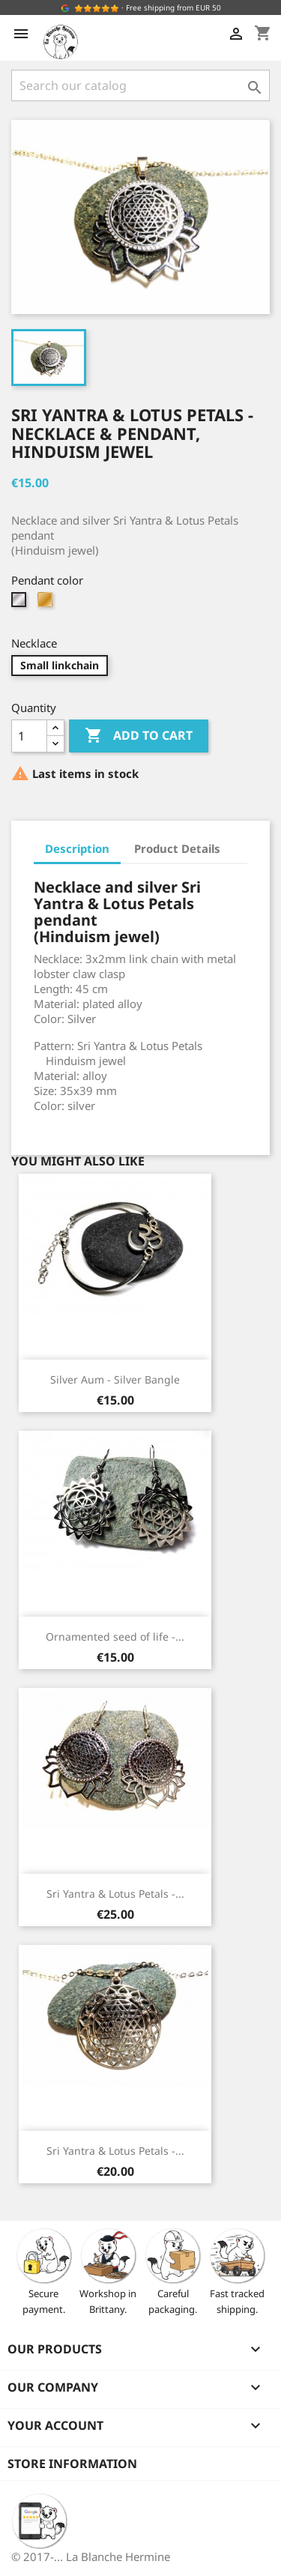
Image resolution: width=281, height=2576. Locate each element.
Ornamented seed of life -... (115, 1636)
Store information (72, 2463)
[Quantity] (29, 736)
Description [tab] (77, 848)
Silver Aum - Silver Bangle (115, 1379)
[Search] (140, 85)
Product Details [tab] (177, 848)
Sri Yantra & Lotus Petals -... (115, 1893)
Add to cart (139, 736)
